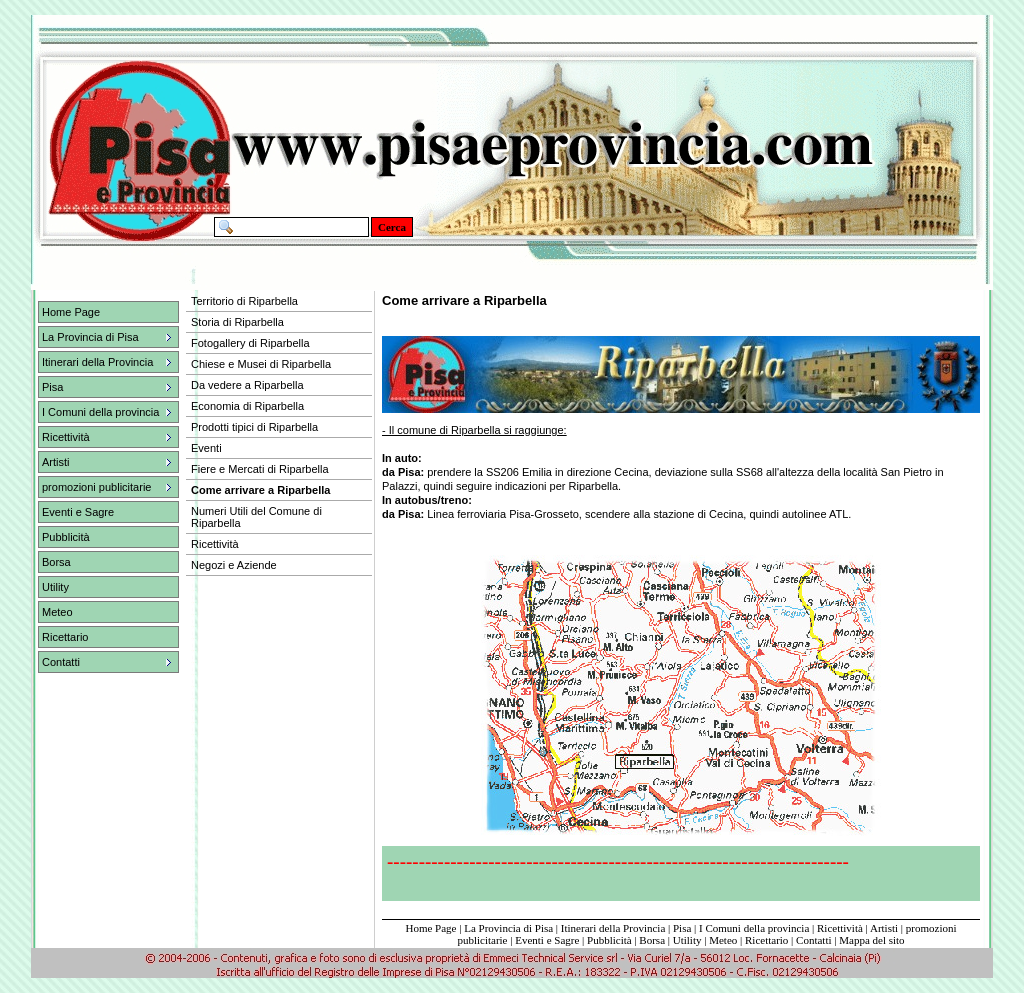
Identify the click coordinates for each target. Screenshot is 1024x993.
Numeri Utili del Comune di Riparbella (256, 517)
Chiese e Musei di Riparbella (261, 364)
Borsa (56, 562)
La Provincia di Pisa (508, 928)
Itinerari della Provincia (613, 928)
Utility (55, 587)
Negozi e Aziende (234, 565)
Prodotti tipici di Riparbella (254, 427)
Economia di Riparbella (247, 406)
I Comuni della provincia (754, 928)
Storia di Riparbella (237, 322)
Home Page (71, 312)
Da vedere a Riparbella (247, 385)
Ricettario (65, 637)
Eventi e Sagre (78, 512)
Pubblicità (66, 537)
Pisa (682, 928)
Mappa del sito (871, 940)
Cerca (392, 227)
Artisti (884, 928)
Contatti (813, 940)
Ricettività (840, 928)
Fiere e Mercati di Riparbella (260, 469)
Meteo (57, 612)
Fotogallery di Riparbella (250, 343)
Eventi (206, 448)
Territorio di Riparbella (244, 301)
